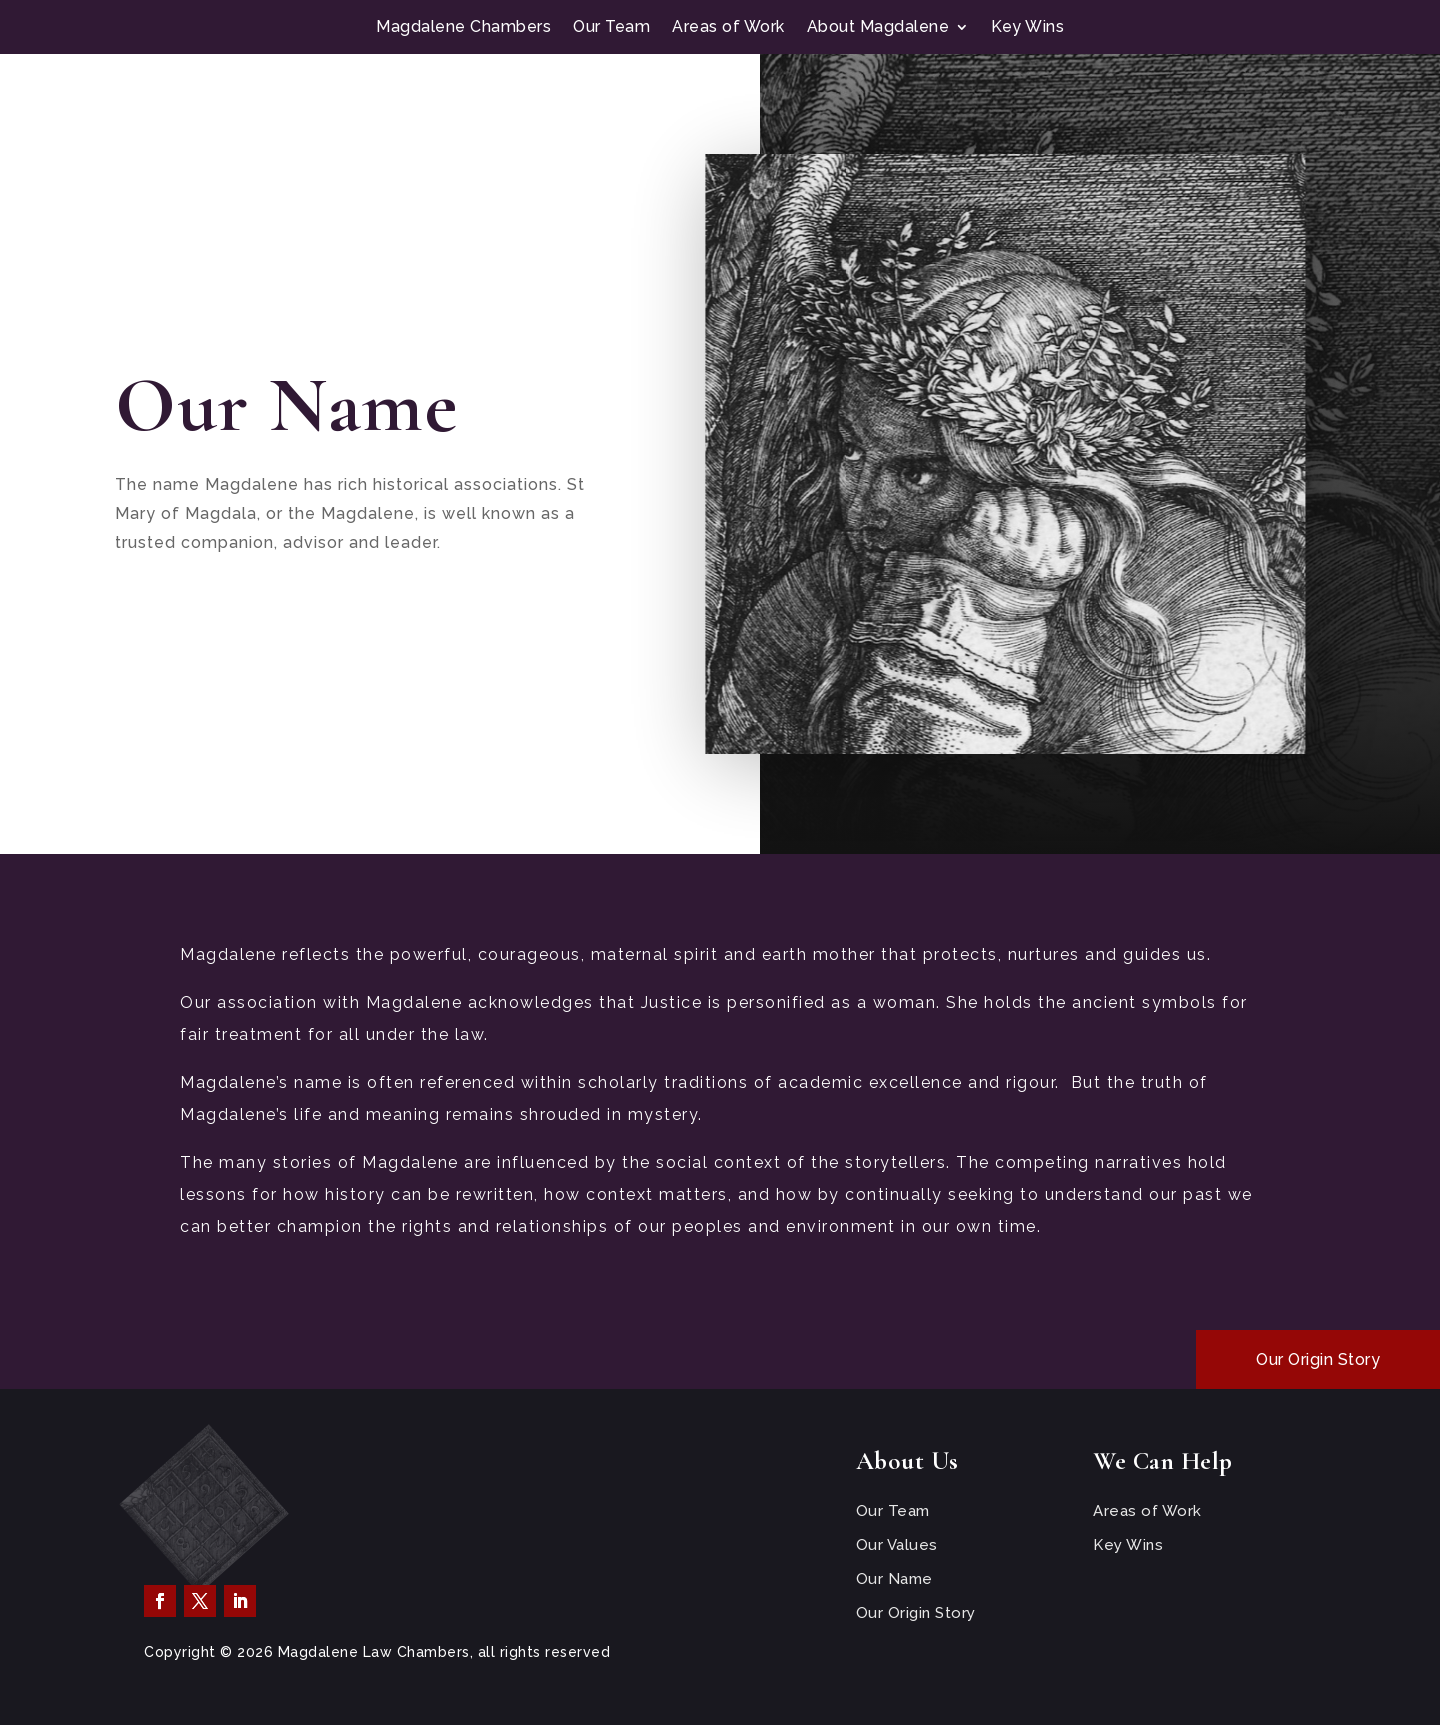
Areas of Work (728, 28)
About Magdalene (878, 28)
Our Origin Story (1318, 1359)
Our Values (897, 1545)
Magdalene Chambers (463, 28)
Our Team (611, 28)
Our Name (894, 1579)
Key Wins (1027, 28)
